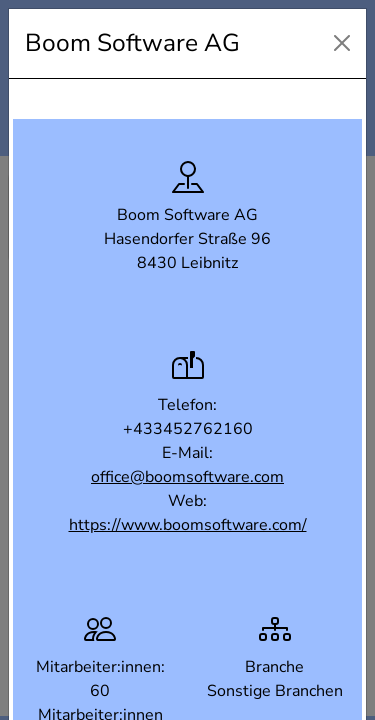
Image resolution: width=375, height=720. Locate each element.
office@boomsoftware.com (187, 477)
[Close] (342, 43)
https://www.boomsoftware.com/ (188, 525)
